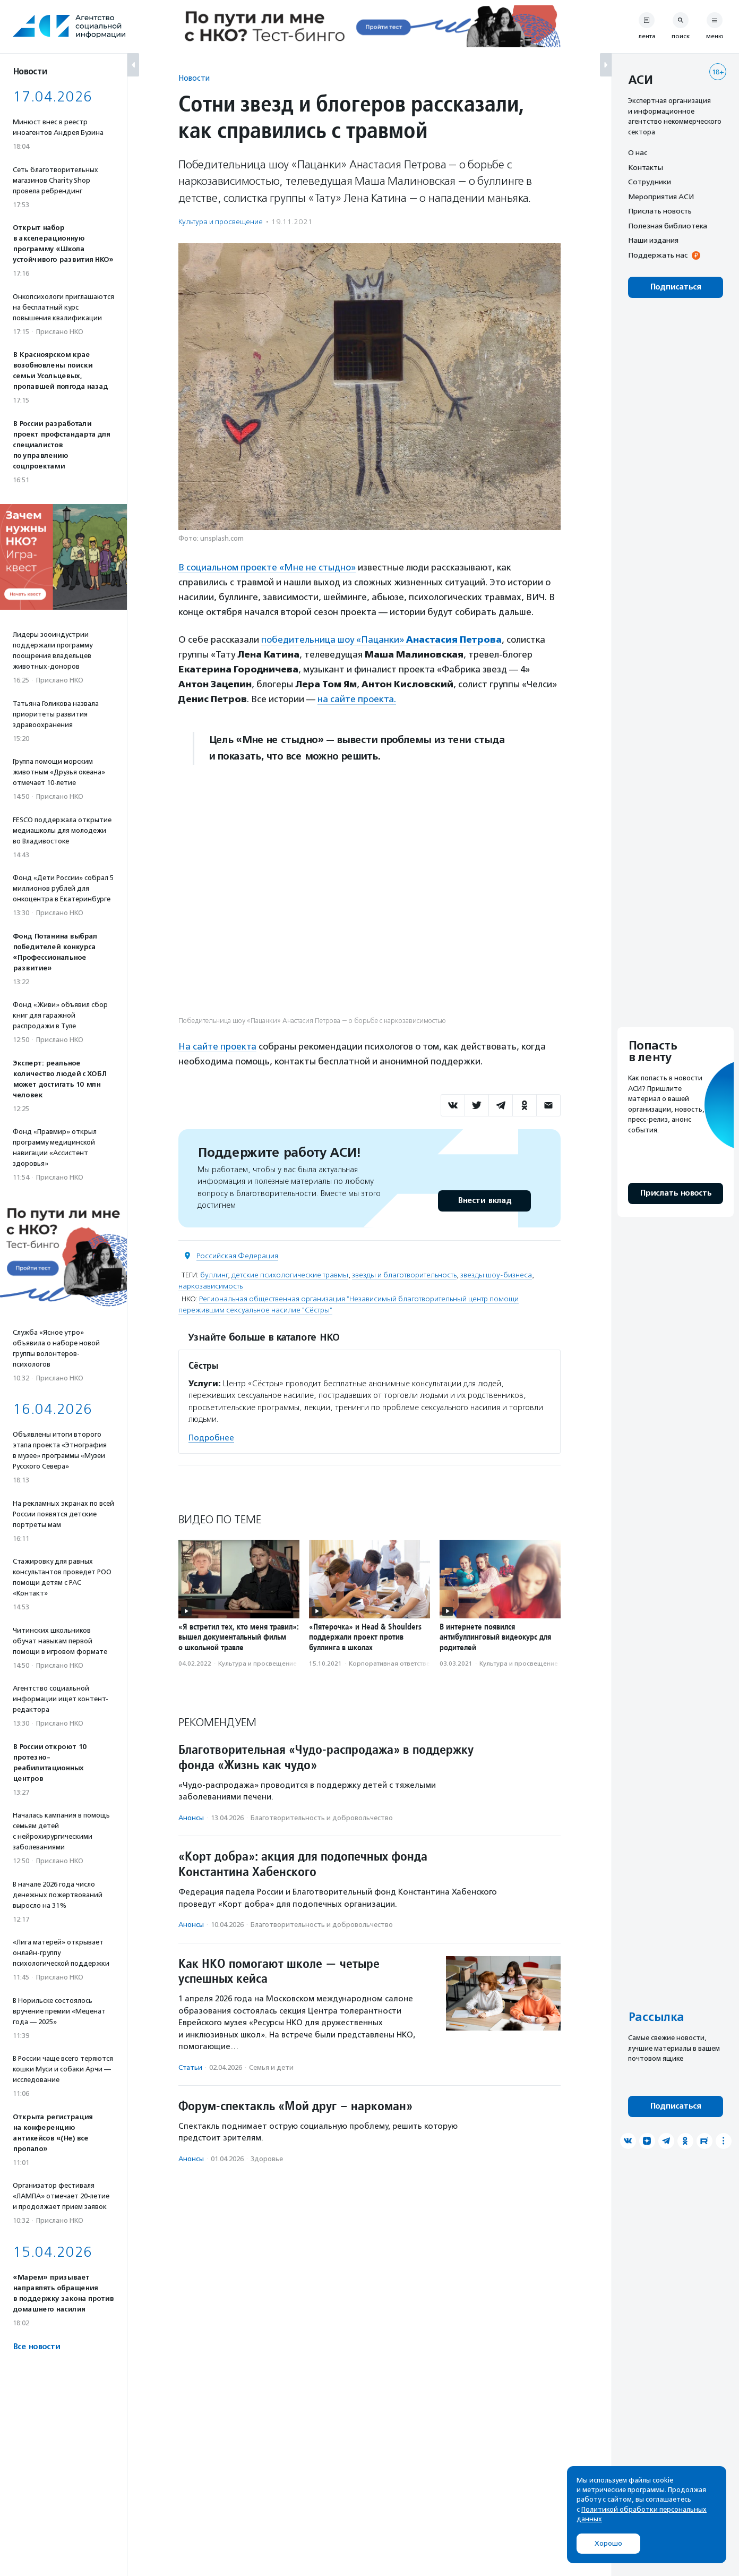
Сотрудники (649, 181)
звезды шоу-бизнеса (496, 1275)
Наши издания (653, 240)
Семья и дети (271, 2067)
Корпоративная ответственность (400, 1663)
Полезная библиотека (667, 225)
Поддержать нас (658, 255)
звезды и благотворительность (404, 1275)
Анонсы (191, 1818)
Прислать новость (660, 211)
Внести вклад (484, 1201)
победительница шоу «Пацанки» (381, 639)
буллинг (214, 1275)
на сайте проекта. (356, 699)
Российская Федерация (237, 1255)
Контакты (645, 167)
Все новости (36, 2347)
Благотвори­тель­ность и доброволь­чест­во (322, 1818)
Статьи (190, 2067)
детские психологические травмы (289, 1275)
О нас (637, 152)
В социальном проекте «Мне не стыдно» (267, 567)
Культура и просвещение (220, 221)
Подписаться (675, 287)
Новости (194, 77)
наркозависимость (210, 1286)
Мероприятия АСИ (661, 196)
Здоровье (267, 2159)
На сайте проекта (217, 1046)
